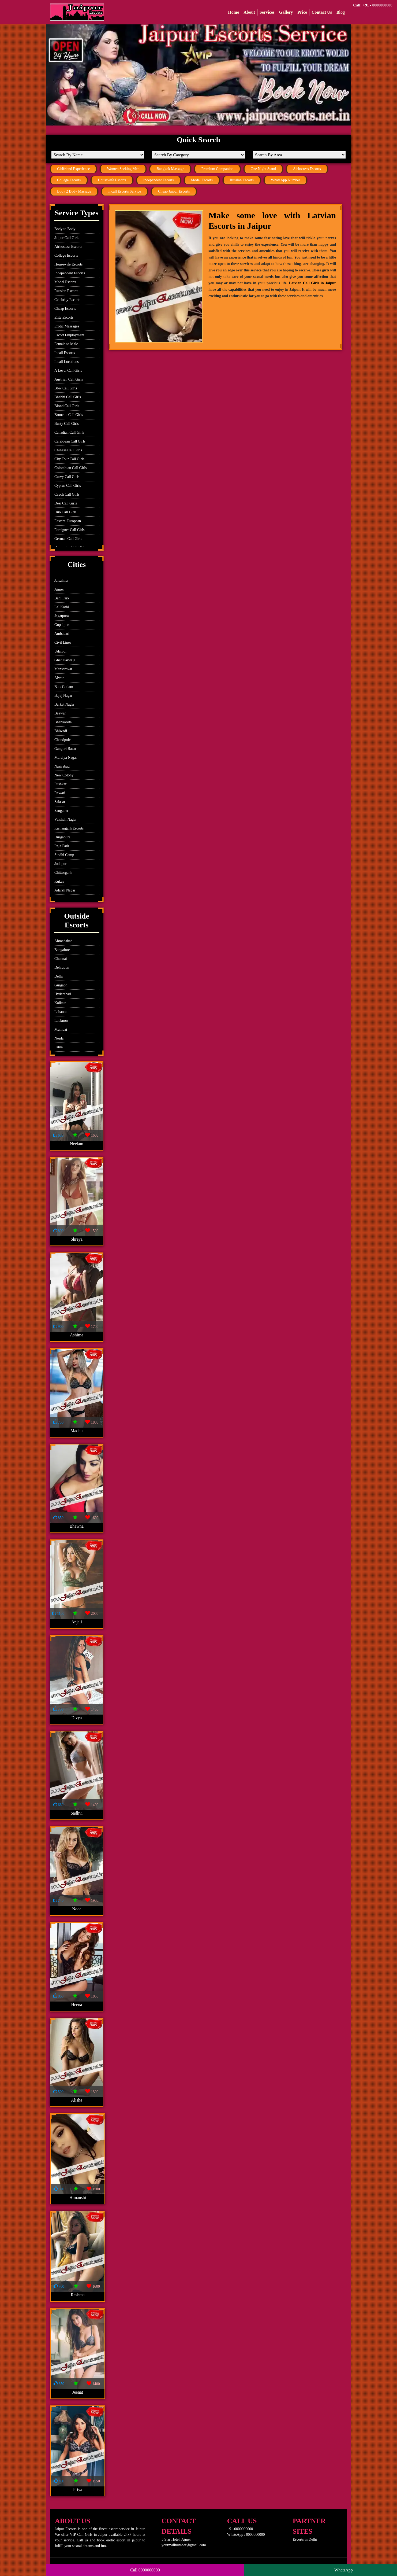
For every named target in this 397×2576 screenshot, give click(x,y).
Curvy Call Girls (66, 477)
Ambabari (61, 634)
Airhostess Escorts (307, 169)
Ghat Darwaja (64, 660)
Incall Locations (66, 362)
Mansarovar (63, 669)
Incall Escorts (64, 353)
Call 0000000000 (145, 2570)
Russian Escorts (242, 180)
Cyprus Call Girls (67, 486)
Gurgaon (61, 985)
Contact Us (322, 12)
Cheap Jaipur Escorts (174, 191)
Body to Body (65, 229)
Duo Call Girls (65, 512)
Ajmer (59, 589)
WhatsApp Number (285, 180)
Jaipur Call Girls (66, 238)
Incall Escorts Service (124, 191)
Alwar (59, 678)
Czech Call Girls (66, 494)
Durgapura (62, 837)
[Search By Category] (198, 155)
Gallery (286, 12)
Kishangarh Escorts (69, 828)
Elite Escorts (63, 317)
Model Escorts (202, 180)
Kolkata (60, 1003)
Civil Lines (62, 642)
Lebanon (61, 1012)
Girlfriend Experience (73, 169)
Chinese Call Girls (68, 450)
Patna (58, 1047)
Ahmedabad (63, 941)
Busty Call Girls (66, 424)
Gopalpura (62, 625)
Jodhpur (60, 864)
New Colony (63, 775)
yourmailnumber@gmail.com (184, 2545)
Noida (58, 1038)
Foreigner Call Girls (69, 530)
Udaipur (60, 651)
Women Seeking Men (123, 169)
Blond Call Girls (66, 406)
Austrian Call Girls (68, 379)
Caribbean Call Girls (69, 441)
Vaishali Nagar (65, 819)
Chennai (60, 959)
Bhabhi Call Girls (67, 397)
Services (267, 12)
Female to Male (66, 344)
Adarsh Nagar (64, 890)
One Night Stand (263, 169)
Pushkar (60, 784)
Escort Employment (69, 335)
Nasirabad (62, 766)
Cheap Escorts (65, 309)
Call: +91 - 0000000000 (372, 5)
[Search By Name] (97, 155)
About (249, 12)
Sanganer (61, 811)
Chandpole (62, 740)
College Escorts (69, 180)
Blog (340, 12)
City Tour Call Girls (69, 459)
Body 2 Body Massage (74, 191)
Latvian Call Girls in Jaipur (312, 283)
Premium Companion (217, 169)
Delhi (58, 976)
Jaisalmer (61, 580)
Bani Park (61, 598)
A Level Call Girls (68, 370)
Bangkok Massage (170, 169)
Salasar (59, 802)
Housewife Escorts (112, 180)
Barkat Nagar (64, 704)
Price (302, 12)
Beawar (60, 713)
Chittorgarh (63, 873)
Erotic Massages (66, 326)
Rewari (59, 793)
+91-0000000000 (240, 2529)
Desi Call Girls (65, 503)
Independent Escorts (158, 180)
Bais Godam (63, 687)
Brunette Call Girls (68, 415)
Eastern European (67, 521)
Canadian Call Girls (69, 432)
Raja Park (61, 846)
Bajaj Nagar (63, 696)
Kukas (59, 881)
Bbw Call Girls (65, 388)
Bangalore (62, 950)
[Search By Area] (299, 155)
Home (233, 12)
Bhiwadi (60, 731)
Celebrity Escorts (67, 300)
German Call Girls (68, 539)
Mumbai (60, 1029)
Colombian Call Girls (70, 468)
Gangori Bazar (65, 749)
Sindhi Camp (64, 855)
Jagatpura (61, 616)
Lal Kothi (61, 607)
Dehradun (61, 967)
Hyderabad (62, 994)
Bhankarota (63, 722)
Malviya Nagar (65, 758)
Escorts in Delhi (305, 2539)
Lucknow (61, 1021)
